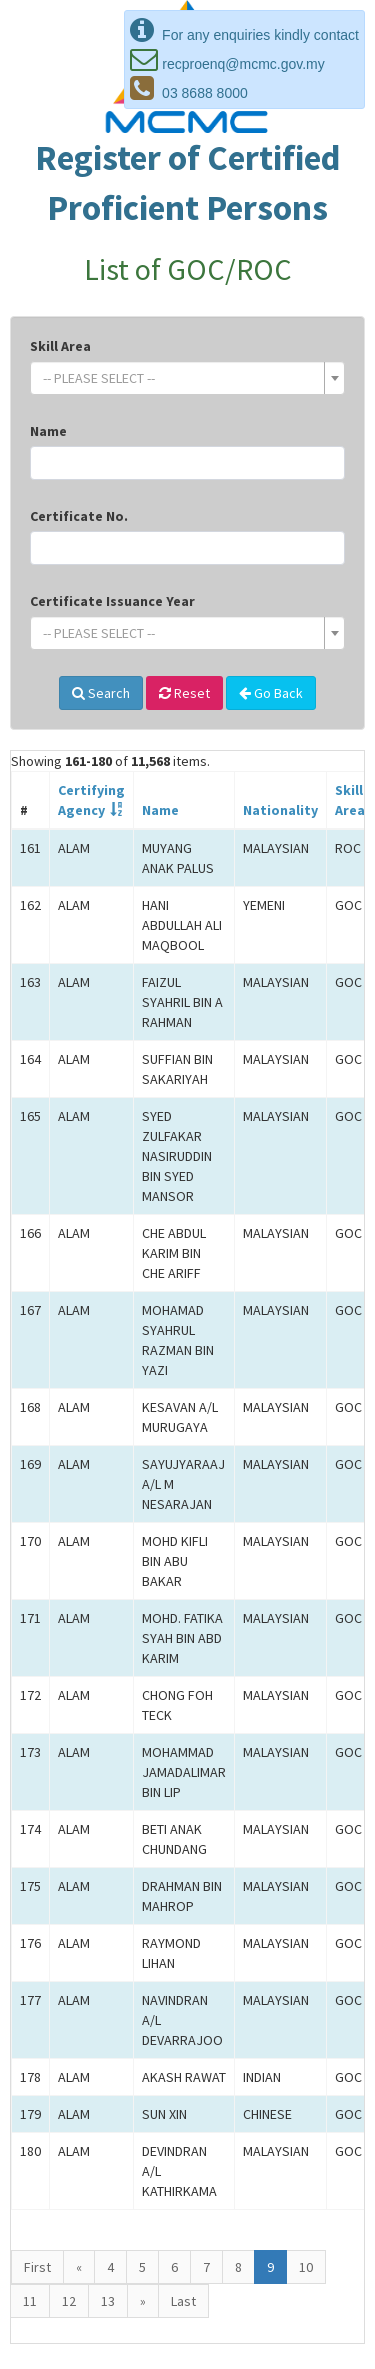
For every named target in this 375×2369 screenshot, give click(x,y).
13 (108, 2301)
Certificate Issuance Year (112, 601)
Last (183, 2301)
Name (48, 431)
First (37, 2267)
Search (101, 693)
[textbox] (181, 378)
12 (69, 2301)
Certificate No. (79, 516)
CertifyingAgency (91, 800)
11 (30, 2301)
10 (306, 2267)
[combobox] (187, 378)
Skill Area (60, 346)
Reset (184, 693)
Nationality (280, 810)
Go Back (271, 693)
